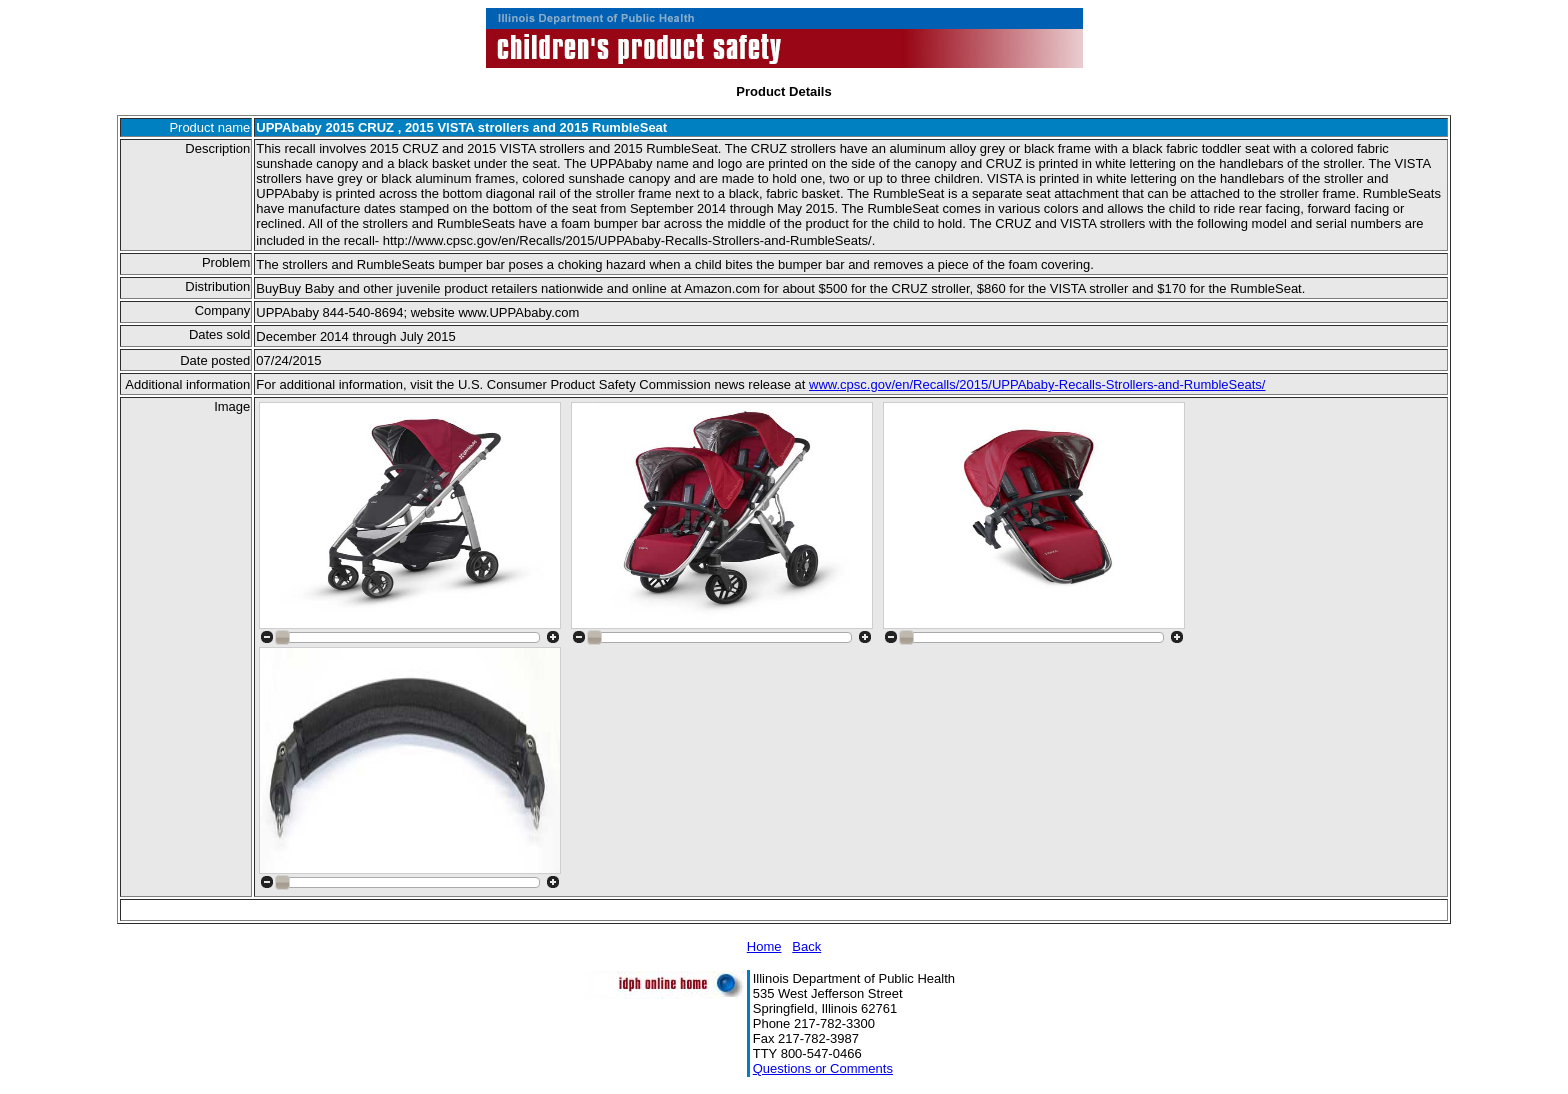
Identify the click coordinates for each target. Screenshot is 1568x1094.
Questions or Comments (823, 1068)
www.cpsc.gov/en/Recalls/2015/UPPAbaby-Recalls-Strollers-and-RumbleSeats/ (1037, 384)
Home (764, 946)
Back (806, 946)
